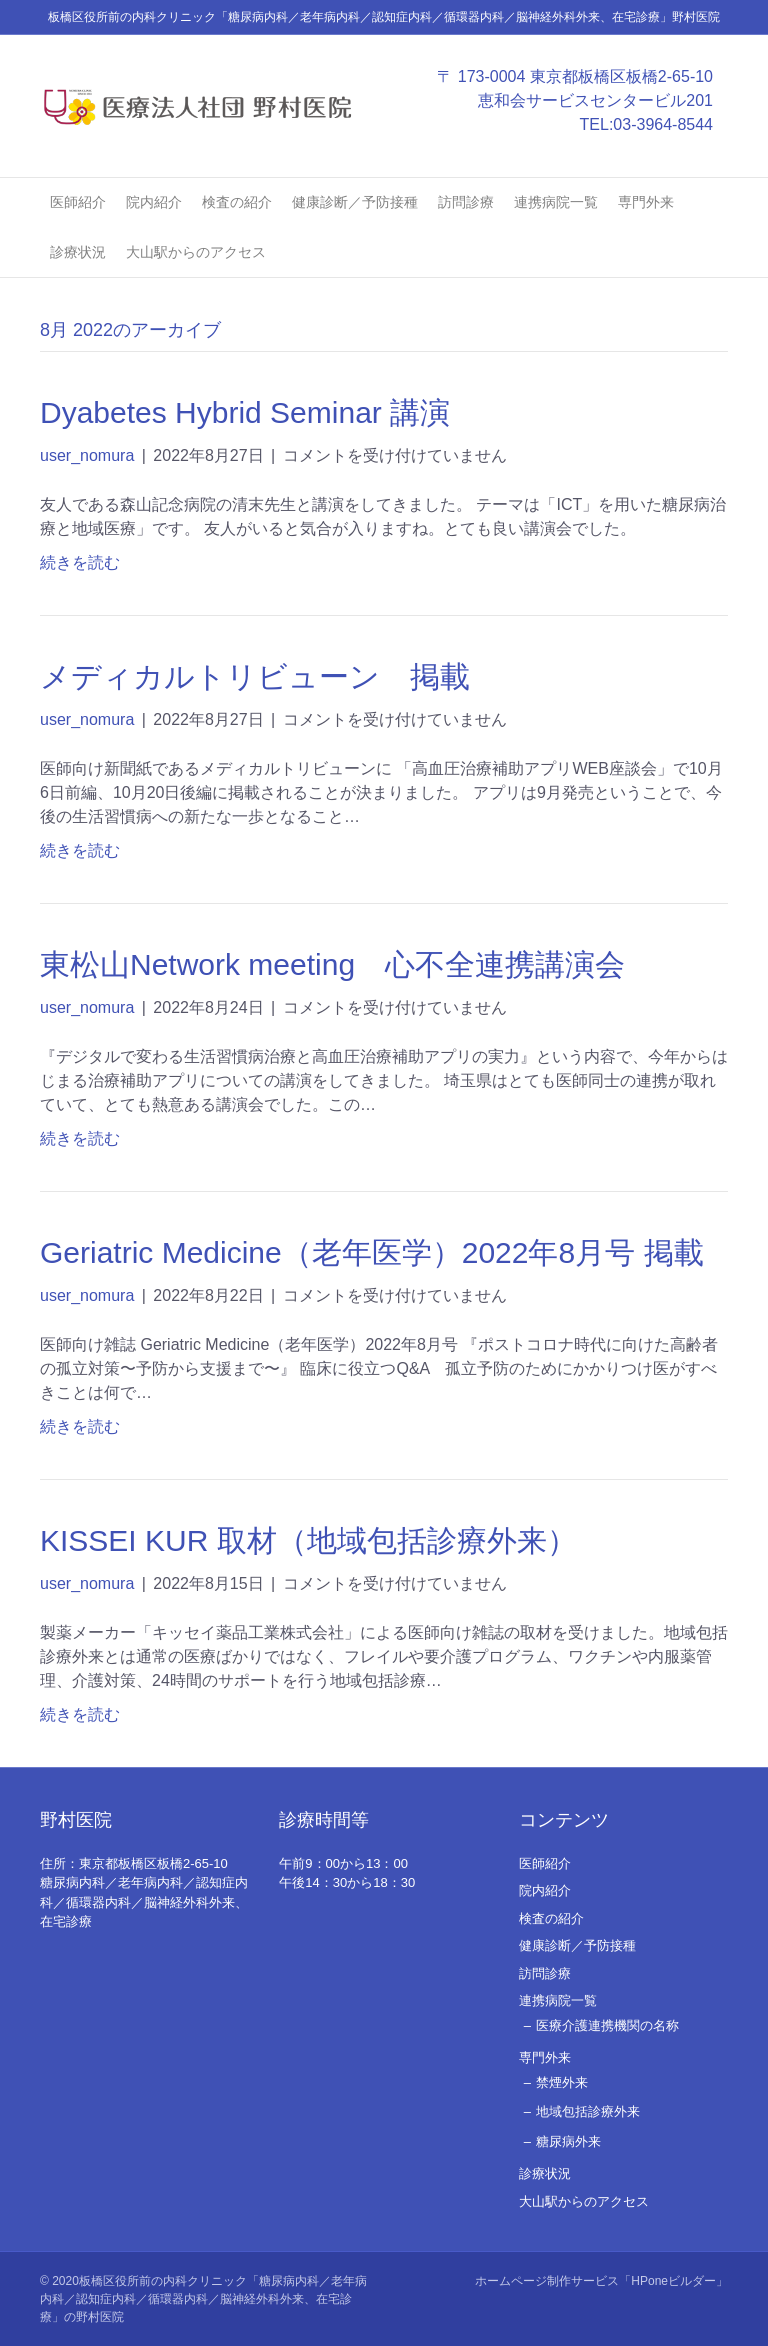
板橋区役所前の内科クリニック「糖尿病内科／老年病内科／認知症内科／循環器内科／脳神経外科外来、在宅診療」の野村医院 (203, 2299)
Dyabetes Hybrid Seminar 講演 (245, 412)
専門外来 (646, 202)
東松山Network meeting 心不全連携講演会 (332, 964)
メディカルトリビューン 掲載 (255, 676)
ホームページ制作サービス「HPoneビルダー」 (601, 2281)
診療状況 (78, 252)
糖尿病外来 (568, 2141)
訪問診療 (466, 202)
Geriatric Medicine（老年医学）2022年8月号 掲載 (372, 1252)
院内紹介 (154, 202)
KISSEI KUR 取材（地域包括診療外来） (308, 1540)
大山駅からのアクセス (196, 252)
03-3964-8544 (663, 124)
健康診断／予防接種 (355, 202)
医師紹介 (78, 202)
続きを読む (80, 562)
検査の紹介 (237, 202)
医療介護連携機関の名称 (607, 2025)
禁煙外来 (562, 2082)
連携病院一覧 (556, 202)
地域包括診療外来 (588, 2111)
